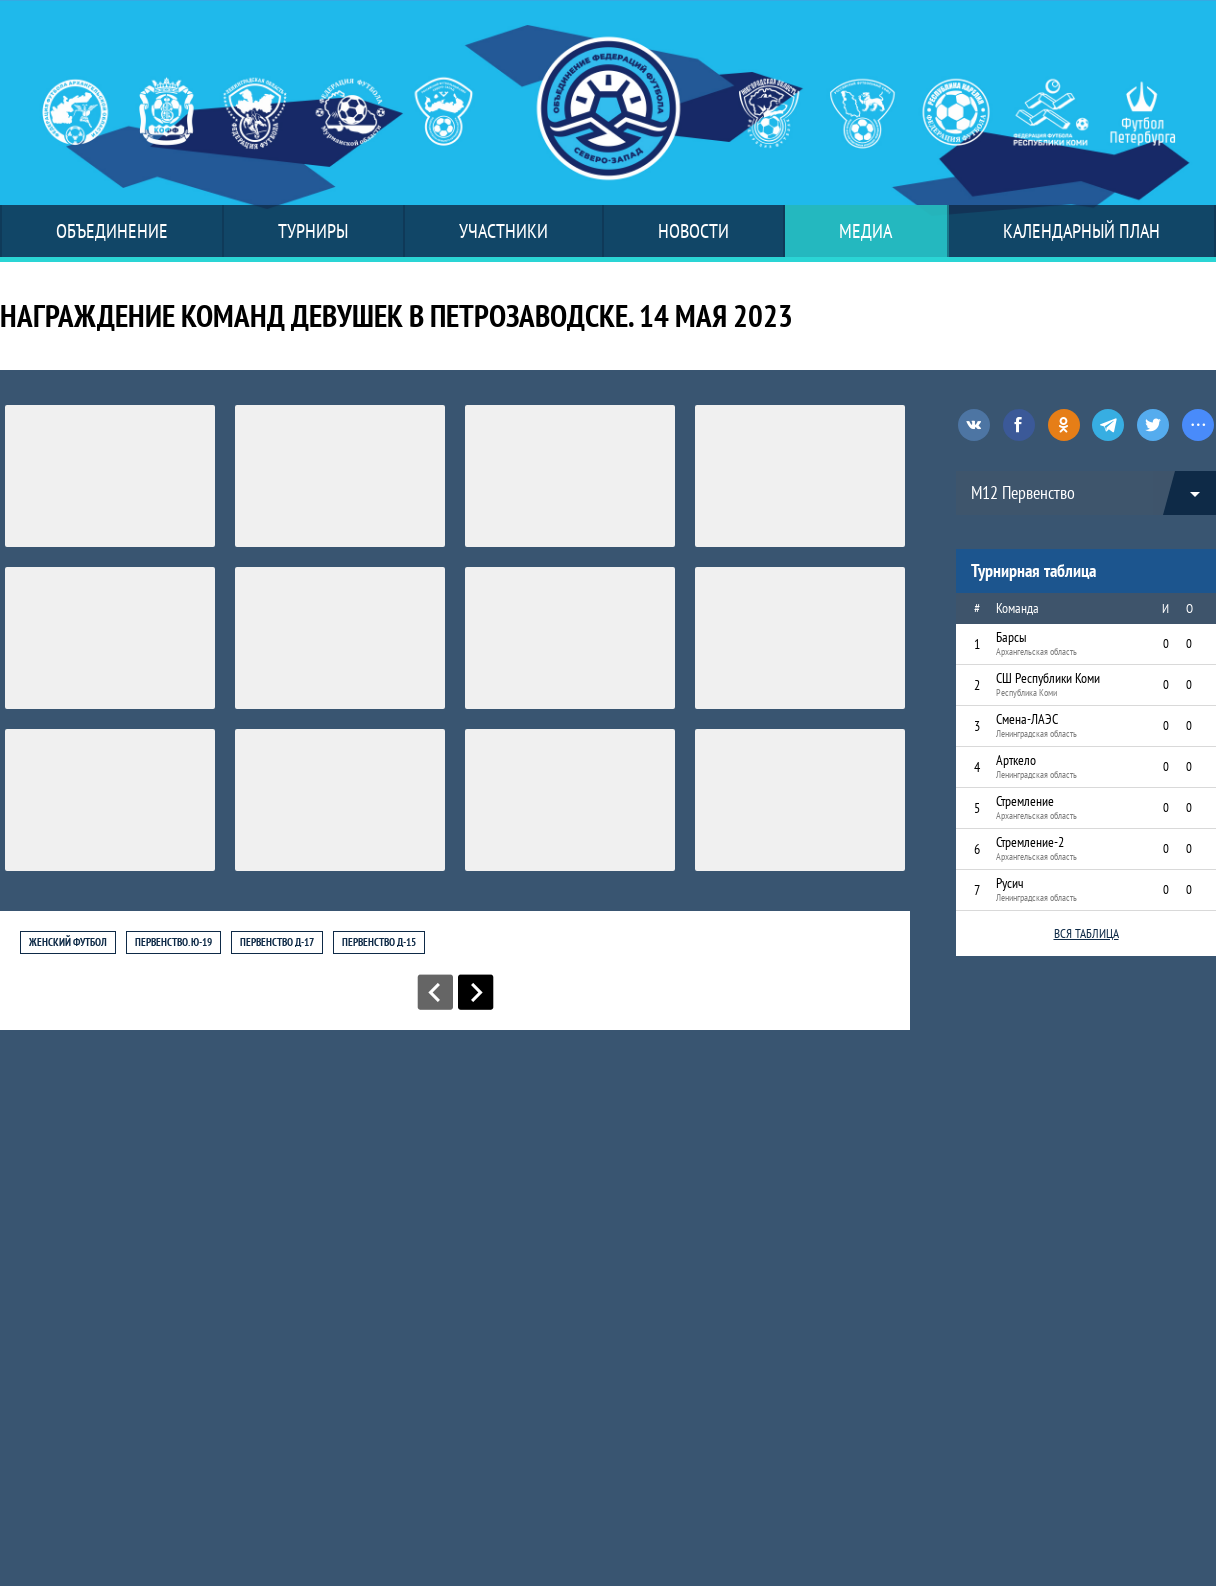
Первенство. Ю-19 (173, 942)
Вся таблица (1086, 933)
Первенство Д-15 (379, 942)
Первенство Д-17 (277, 942)
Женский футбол (68, 942)
